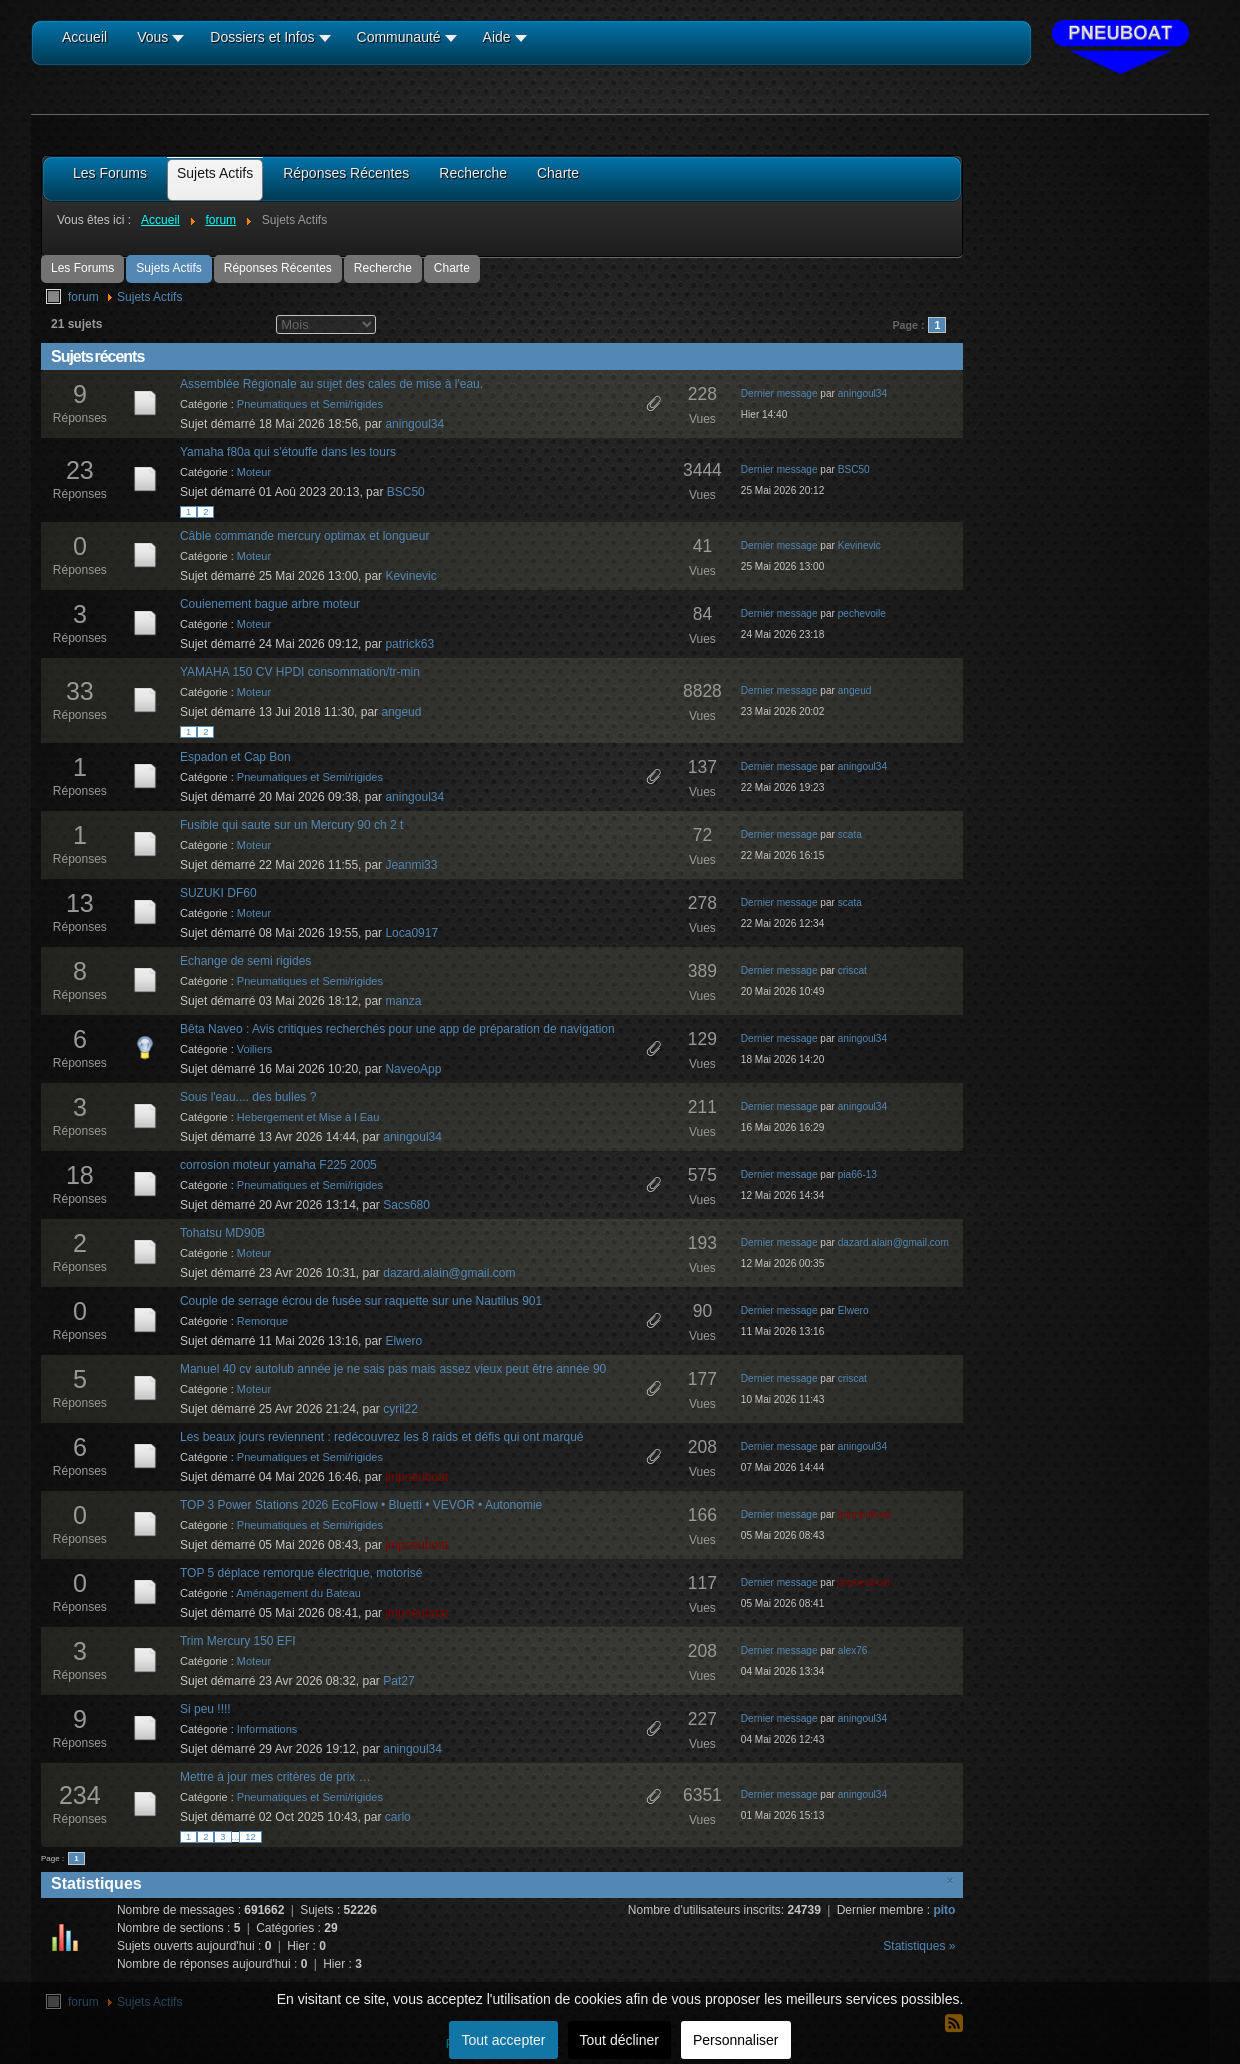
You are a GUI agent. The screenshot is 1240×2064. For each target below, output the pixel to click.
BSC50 (406, 492)
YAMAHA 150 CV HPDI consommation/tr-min (300, 672)
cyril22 (400, 1409)
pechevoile (862, 613)
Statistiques (96, 1883)
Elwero (403, 1341)
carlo (398, 1817)
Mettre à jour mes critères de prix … (275, 1777)
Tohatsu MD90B (222, 1233)
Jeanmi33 (411, 865)
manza (403, 1001)
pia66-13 (857, 1174)
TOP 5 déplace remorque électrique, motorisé (301, 1573)
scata (850, 834)
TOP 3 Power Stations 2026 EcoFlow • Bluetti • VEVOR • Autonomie (361, 1505)
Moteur (254, 472)
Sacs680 (406, 1205)
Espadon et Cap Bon (235, 757)
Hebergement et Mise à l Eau (308, 1117)
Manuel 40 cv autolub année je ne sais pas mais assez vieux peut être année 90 (393, 1369)
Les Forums (82, 268)
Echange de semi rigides (245, 961)
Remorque (262, 1321)
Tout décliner (619, 2040)
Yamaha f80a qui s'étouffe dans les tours (288, 452)
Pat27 (398, 1681)
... (236, 1837)
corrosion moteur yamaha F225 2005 (278, 1165)
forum (83, 297)
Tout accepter (503, 2040)
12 (250, 1837)
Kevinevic (410, 576)
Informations (267, 1729)
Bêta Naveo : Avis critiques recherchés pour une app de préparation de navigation (397, 1029)
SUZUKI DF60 (218, 893)
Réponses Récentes (278, 268)
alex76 (853, 1650)
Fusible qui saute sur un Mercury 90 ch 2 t (291, 825)
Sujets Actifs (168, 268)
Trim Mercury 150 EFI (238, 1641)
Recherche (383, 268)
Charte (452, 268)
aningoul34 (414, 424)
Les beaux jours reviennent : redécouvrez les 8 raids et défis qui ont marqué (382, 1437)
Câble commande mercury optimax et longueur (304, 536)
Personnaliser (736, 2040)
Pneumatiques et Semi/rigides (310, 404)
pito (944, 1910)
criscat (852, 970)
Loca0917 (411, 933)
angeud (401, 712)
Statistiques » (919, 1946)
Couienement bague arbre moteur (270, 604)
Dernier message (779, 393)
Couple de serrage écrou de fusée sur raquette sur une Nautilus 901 (361, 1301)
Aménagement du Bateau (298, 1593)
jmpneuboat (416, 1477)
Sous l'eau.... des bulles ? (248, 1097)
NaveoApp (413, 1069)
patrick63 (409, 644)
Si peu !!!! (205, 1709)
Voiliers (254, 1049)
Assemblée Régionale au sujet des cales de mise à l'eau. (331, 384)
